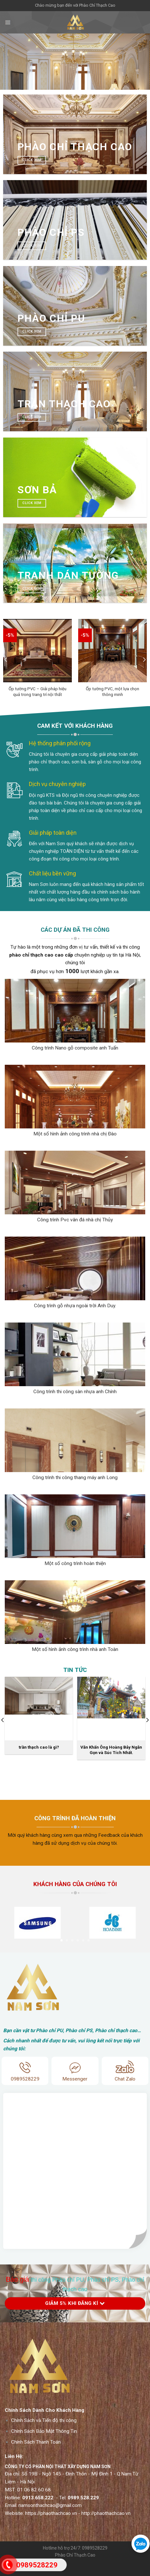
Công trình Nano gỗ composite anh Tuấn (75, 1048)
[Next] (144, 659)
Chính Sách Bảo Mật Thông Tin (44, 2443)
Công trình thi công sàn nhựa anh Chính (75, 1391)
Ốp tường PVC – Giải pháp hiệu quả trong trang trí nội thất (37, 691)
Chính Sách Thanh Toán (36, 2454)
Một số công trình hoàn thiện (75, 1563)
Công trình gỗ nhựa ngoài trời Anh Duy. (75, 1306)
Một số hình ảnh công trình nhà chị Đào (75, 1134)
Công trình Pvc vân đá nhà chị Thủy (75, 1220)
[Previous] (6, 659)
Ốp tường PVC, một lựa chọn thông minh (112, 691)
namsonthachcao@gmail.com (50, 2518)
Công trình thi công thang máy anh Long (75, 1477)
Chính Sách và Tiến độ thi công (44, 2433)
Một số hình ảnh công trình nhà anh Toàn (75, 1649)
